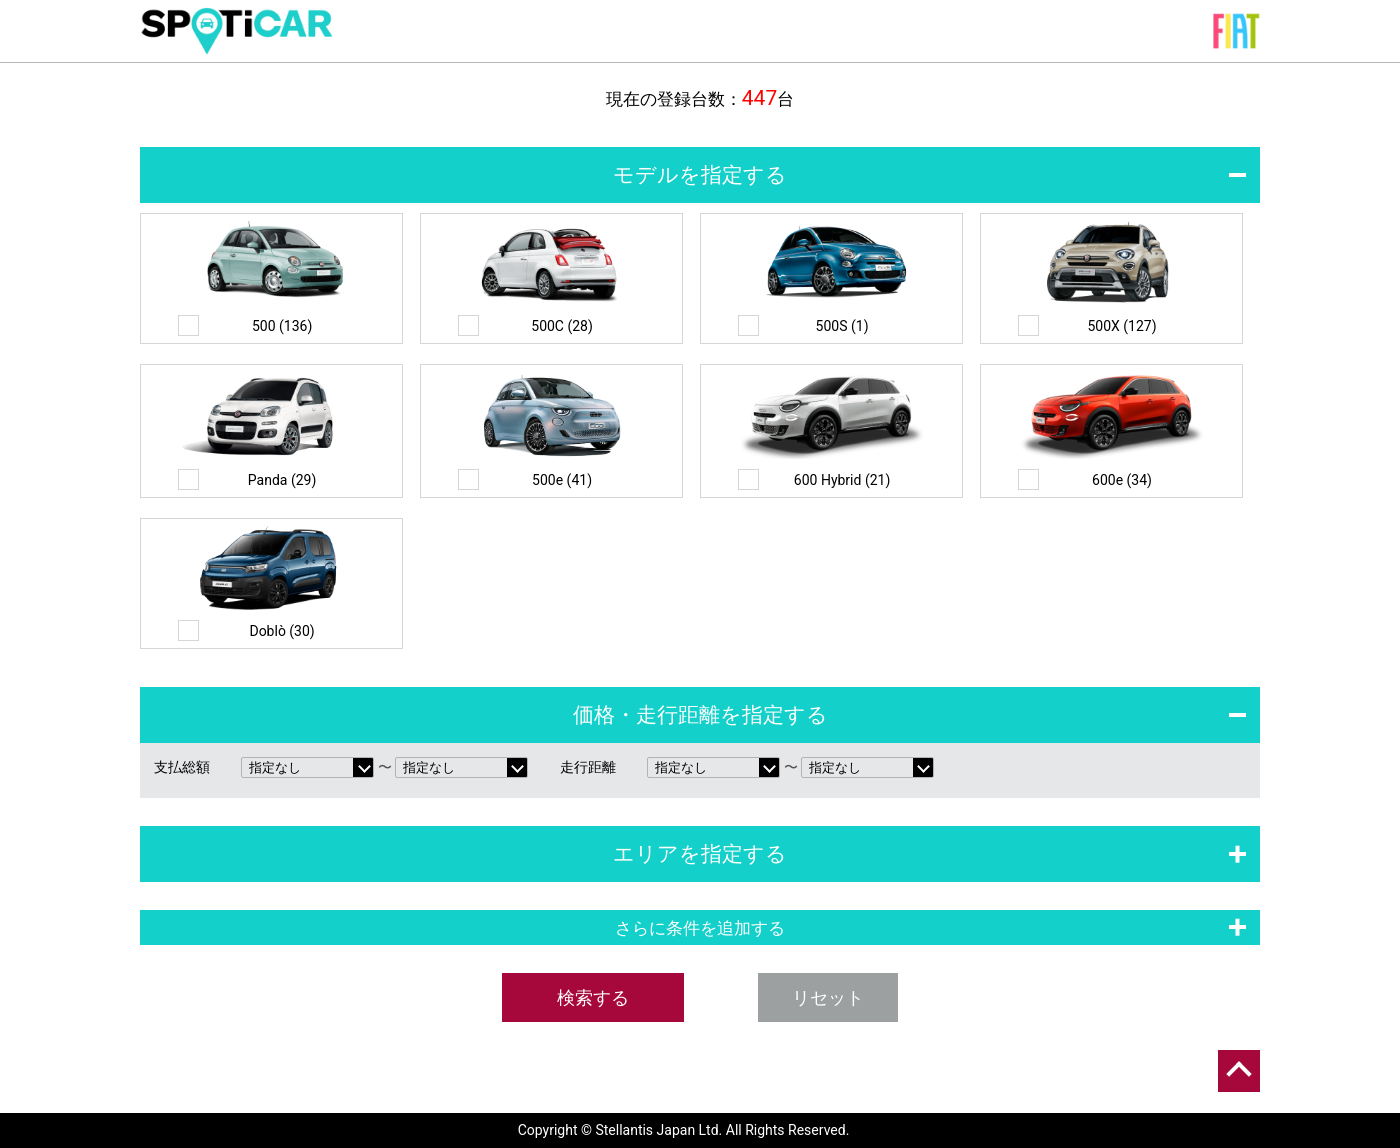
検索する (593, 997)
